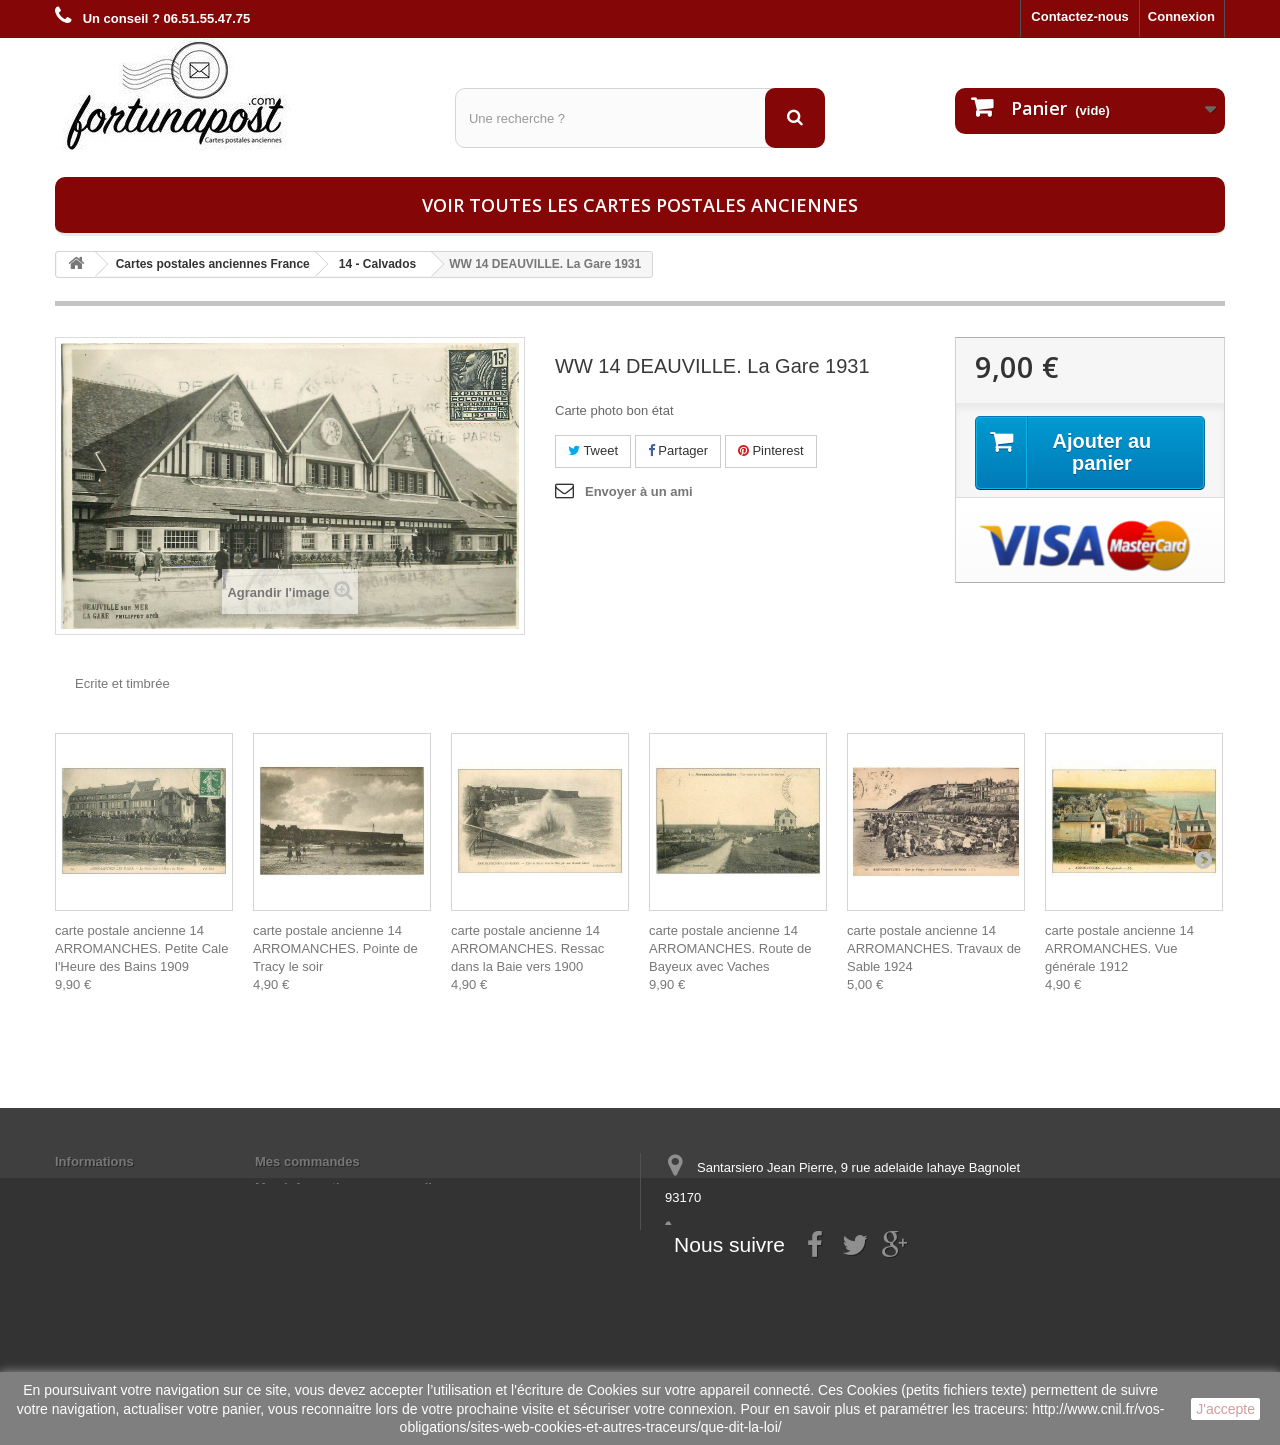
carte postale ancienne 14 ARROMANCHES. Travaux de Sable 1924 (934, 948)
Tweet (593, 450)
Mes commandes (307, 1161)
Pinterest (771, 450)
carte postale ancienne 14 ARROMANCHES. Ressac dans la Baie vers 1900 (527, 948)
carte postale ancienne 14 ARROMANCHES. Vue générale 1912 (1119, 948)
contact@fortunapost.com (819, 1271)
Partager (678, 450)
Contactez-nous (1080, 16)
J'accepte (1225, 1409)
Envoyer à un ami (639, 491)
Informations (94, 1161)
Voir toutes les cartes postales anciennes (640, 205)
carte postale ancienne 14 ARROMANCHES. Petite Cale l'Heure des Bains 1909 (141, 948)
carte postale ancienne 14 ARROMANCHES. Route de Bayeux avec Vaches (730, 948)
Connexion (1181, 16)
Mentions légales (107, 1187)
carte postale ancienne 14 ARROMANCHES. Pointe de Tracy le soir (335, 948)
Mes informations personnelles (350, 1187)
